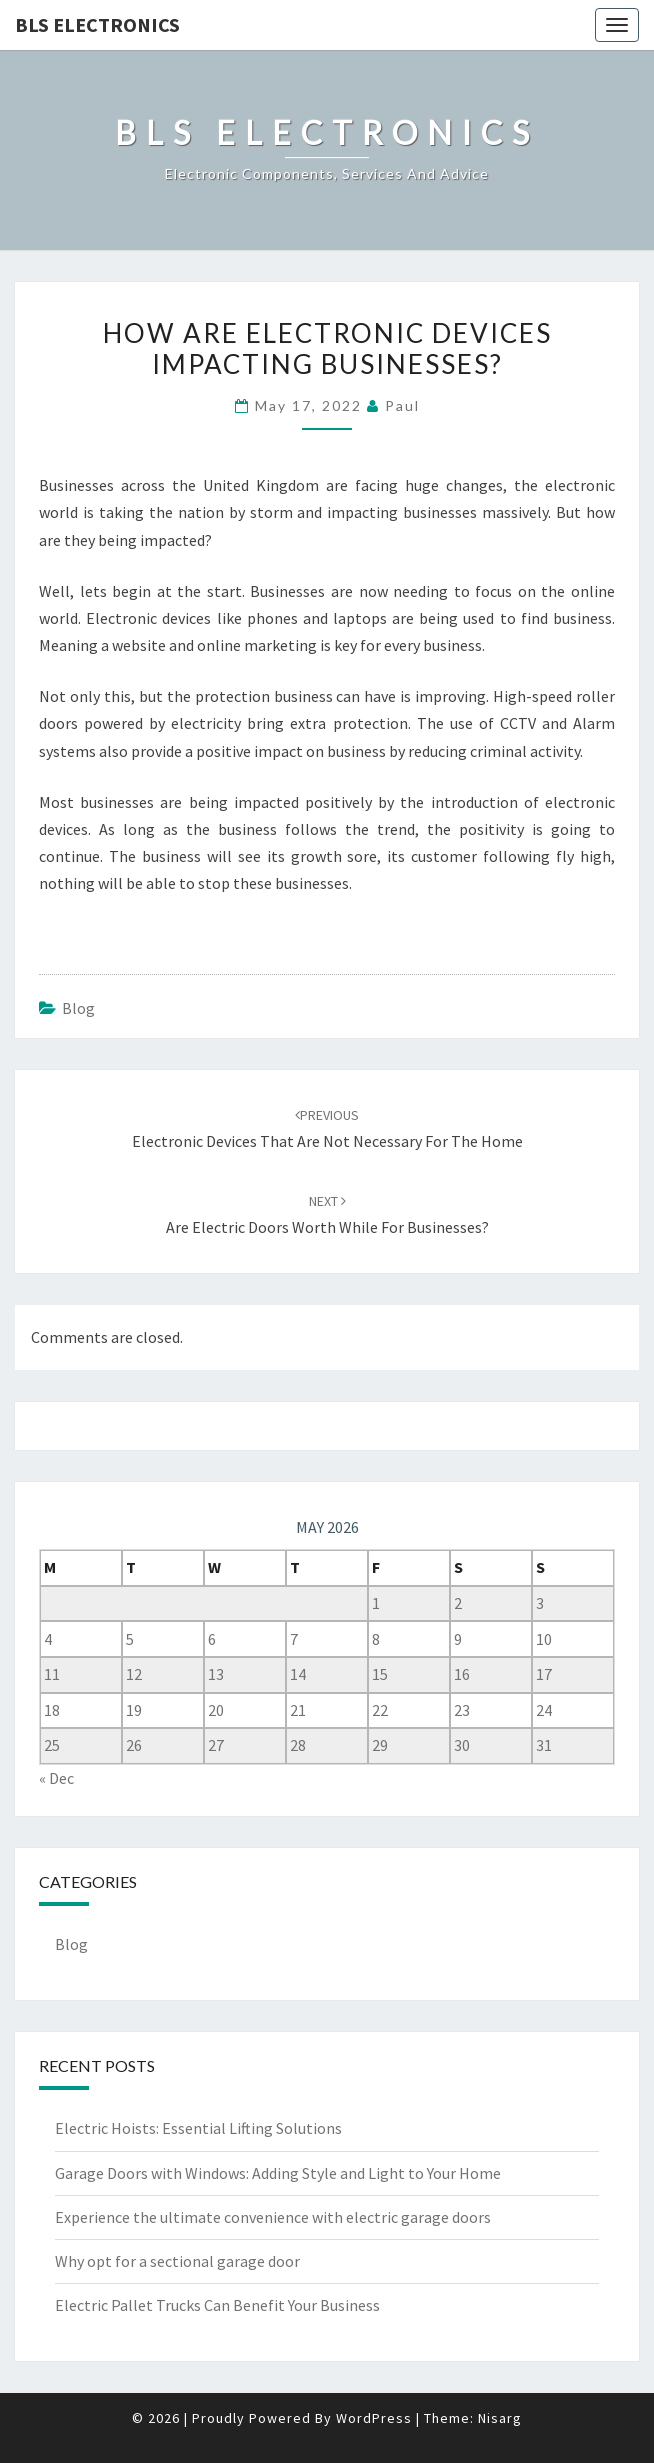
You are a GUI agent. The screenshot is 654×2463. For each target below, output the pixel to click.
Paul (402, 405)
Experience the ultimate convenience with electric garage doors (273, 2217)
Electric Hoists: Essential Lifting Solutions (198, 2128)
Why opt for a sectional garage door (177, 2261)
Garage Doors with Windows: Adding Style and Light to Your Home (278, 2173)
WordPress (374, 2418)
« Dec (56, 1778)
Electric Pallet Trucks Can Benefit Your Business (217, 2305)
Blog (78, 1008)
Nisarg (500, 2418)
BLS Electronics (97, 24)
